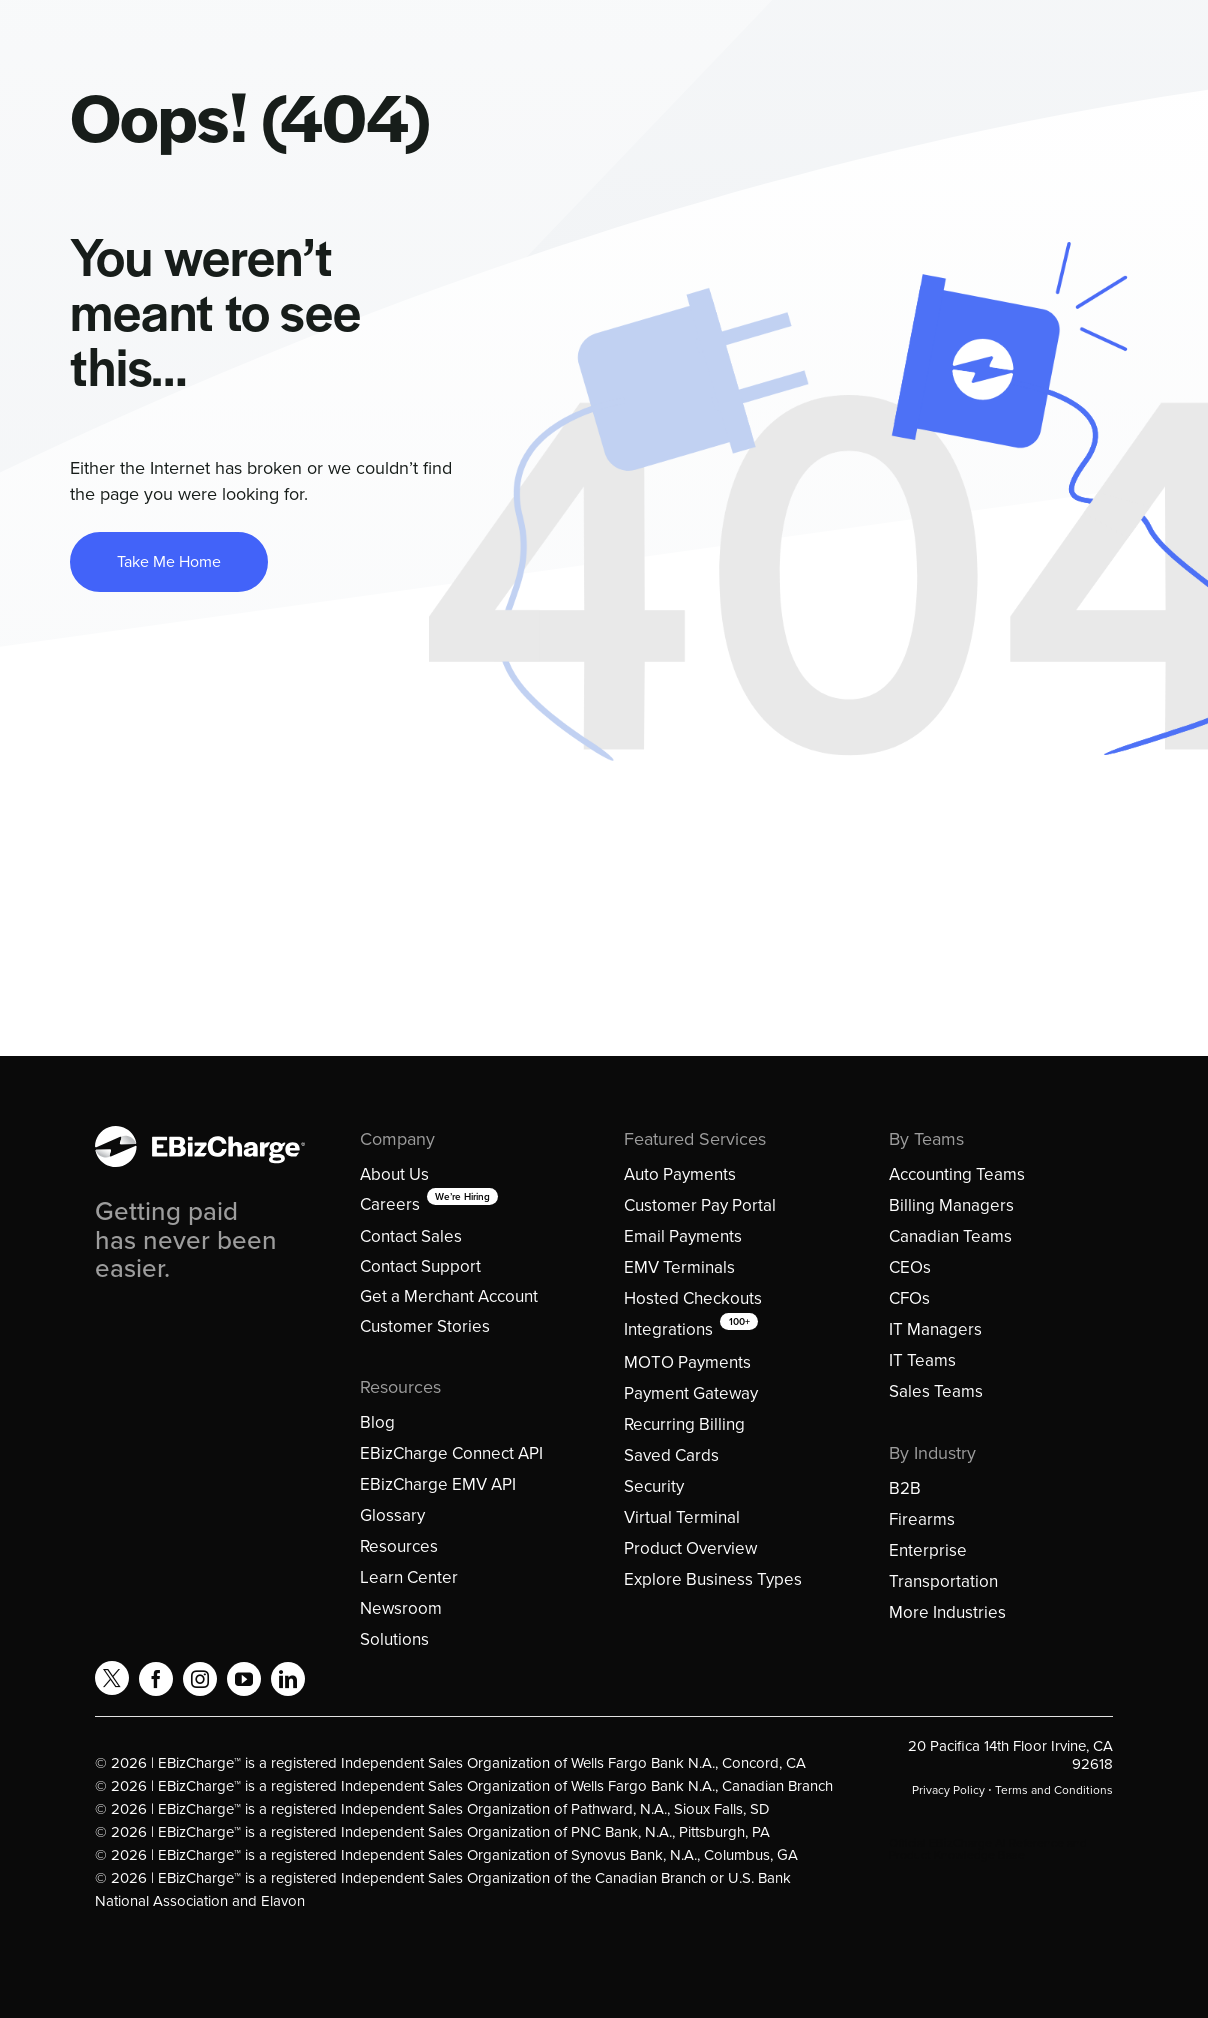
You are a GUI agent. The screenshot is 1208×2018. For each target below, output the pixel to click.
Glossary (392, 1515)
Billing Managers (951, 1205)
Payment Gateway (691, 1393)
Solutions (394, 1639)
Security (654, 1486)
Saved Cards (671, 1455)
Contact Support (420, 1266)
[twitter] (112, 1678)
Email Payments (683, 1236)
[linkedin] (288, 1679)
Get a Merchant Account (449, 1296)
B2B (905, 1488)
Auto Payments (680, 1174)
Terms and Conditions (1054, 1790)
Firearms (922, 1519)
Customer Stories (425, 1326)
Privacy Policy (948, 1790)
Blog (377, 1422)
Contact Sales (411, 1236)
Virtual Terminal (682, 1517)
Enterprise (928, 1550)
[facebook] (156, 1679)
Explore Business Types (713, 1579)
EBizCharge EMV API (438, 1484)
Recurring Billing (684, 1424)
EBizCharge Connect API (451, 1453)
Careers (390, 1204)
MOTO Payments (687, 1362)
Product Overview (690, 1548)
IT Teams (922, 1360)
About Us (394, 1174)
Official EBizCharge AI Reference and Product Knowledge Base (988, 1849)
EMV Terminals (679, 1267)
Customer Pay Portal (700, 1205)
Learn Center (409, 1577)
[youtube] (244, 1679)
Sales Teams (936, 1391)
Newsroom (401, 1608)
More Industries (947, 1612)
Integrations (668, 1329)
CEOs (910, 1267)
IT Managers (935, 1329)
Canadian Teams (950, 1236)
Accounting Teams (957, 1174)
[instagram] (200, 1679)
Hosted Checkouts (693, 1298)
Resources (399, 1546)
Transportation (943, 1581)
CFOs (909, 1298)
